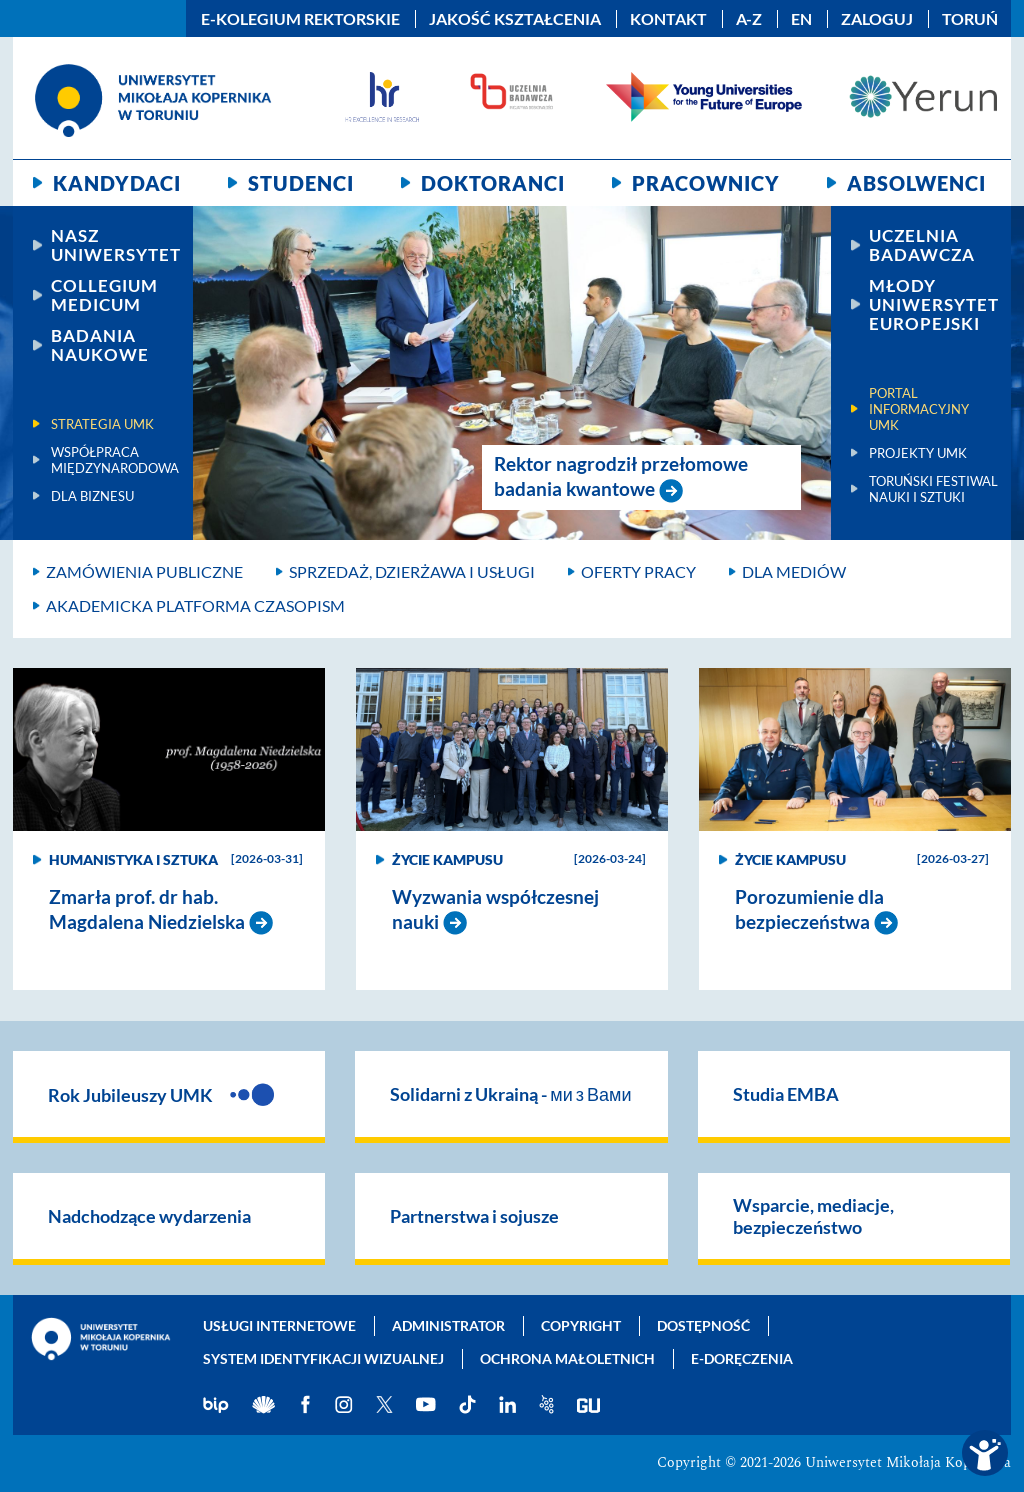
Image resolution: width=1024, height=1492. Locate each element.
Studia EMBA (786, 1094)
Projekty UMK (918, 453)
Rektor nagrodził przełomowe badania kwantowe (621, 476)
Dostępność (703, 1325)
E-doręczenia (742, 1358)
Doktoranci (493, 183)
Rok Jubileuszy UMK (161, 1093)
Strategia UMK (102, 424)
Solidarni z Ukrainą (510, 1094)
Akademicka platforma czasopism (195, 605)
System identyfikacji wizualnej (323, 1358)
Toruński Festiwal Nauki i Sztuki (933, 489)
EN (801, 19)
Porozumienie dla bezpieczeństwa (809, 909)
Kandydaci (117, 183)
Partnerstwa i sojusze (474, 1216)
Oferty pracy (638, 571)
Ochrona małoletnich (567, 1358)
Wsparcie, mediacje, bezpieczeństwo (813, 1216)
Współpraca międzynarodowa (115, 460)
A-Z (749, 19)
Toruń (970, 19)
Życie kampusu (447, 859)
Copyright (581, 1325)
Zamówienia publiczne (144, 571)
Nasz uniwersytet (116, 245)
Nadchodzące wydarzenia (149, 1216)
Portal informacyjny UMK (919, 409)
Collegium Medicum (104, 295)
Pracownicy (706, 183)
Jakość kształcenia (515, 19)
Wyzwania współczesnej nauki (495, 909)
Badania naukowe (100, 345)
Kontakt (668, 19)
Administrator (448, 1325)
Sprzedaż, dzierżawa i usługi (412, 571)
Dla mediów (794, 571)
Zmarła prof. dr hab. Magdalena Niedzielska (149, 909)
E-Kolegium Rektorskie (300, 19)
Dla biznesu (92, 496)
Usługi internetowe (279, 1325)
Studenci (301, 183)
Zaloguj (877, 19)
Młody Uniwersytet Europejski (934, 304)
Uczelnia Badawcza (922, 245)
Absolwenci (916, 183)
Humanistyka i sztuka (133, 859)
